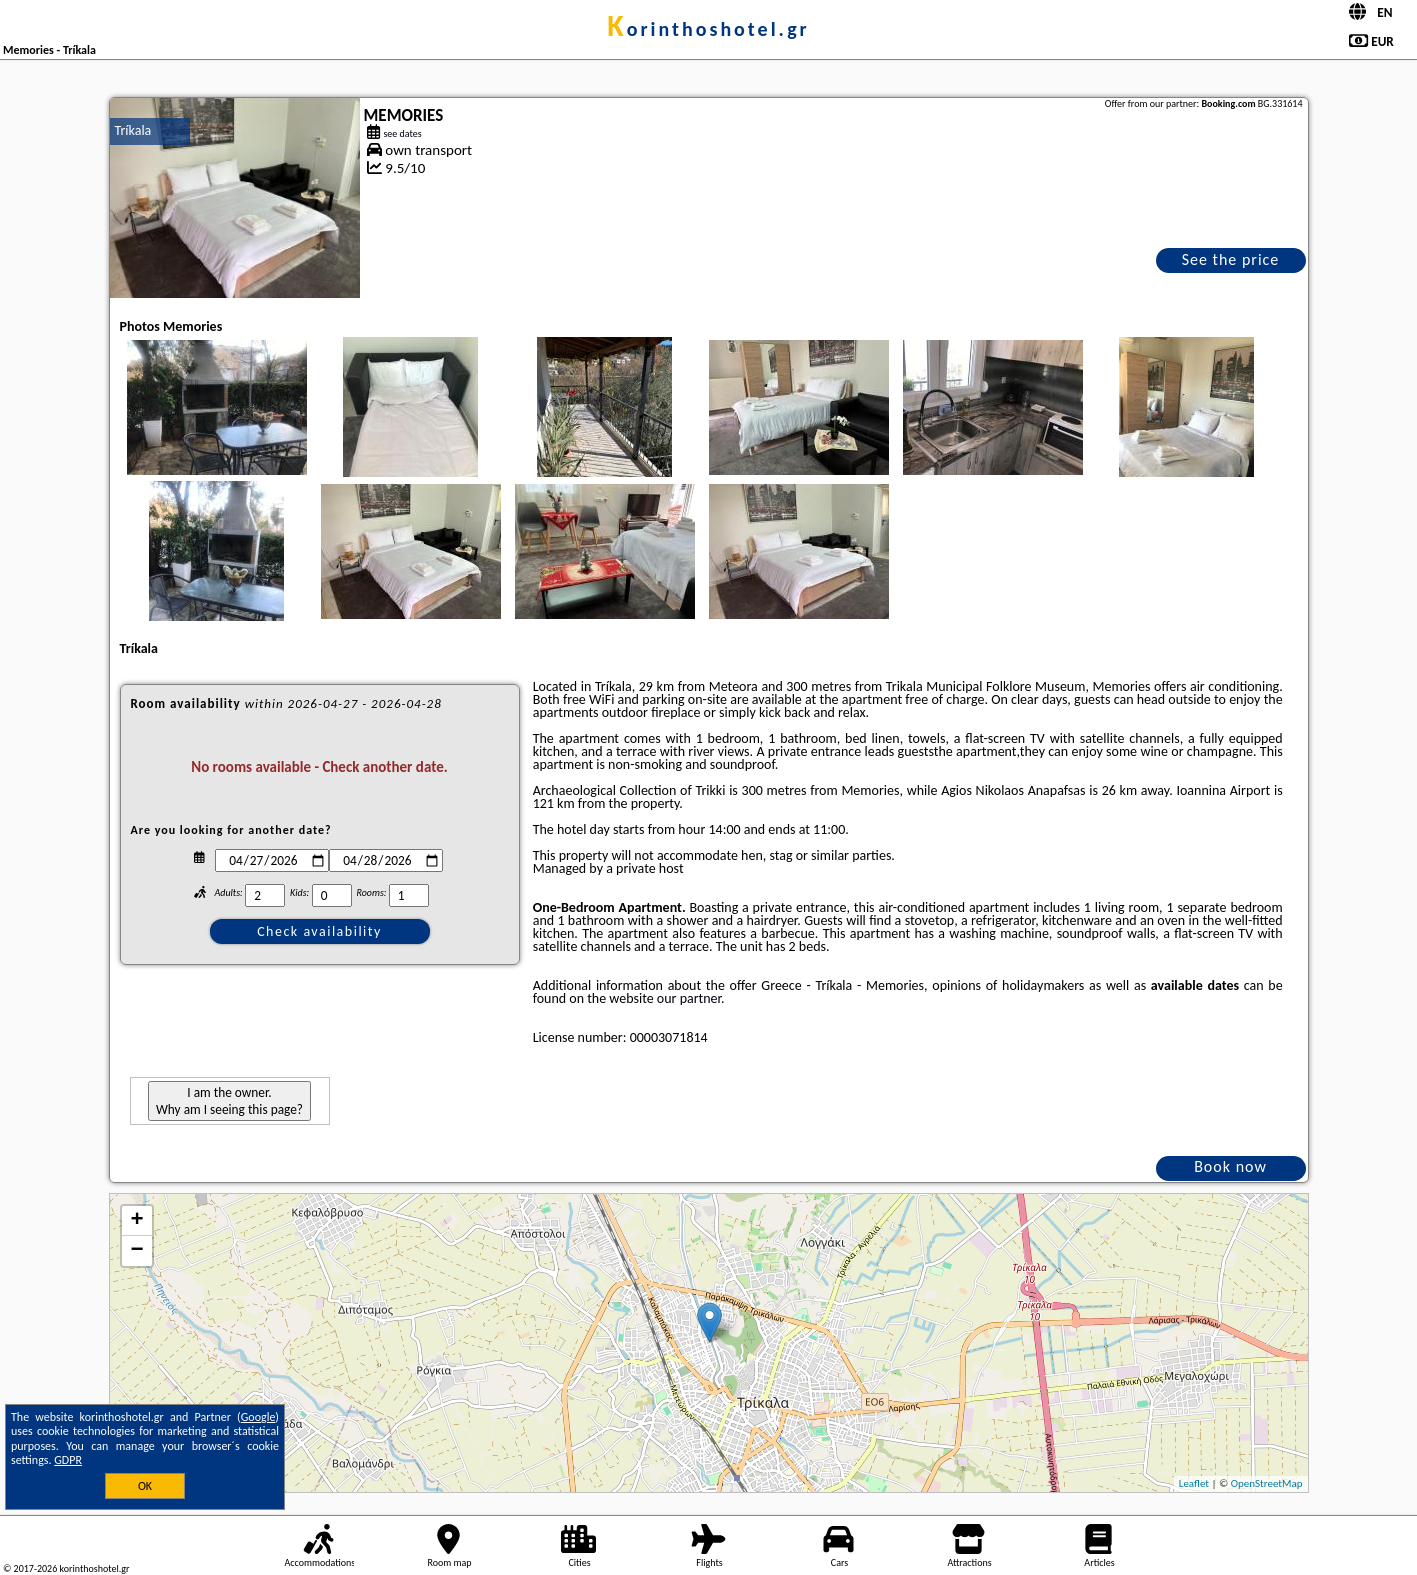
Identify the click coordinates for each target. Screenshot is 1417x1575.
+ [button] (136, 1221)
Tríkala (133, 130)
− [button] (136, 1251)
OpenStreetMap (1267, 1483)
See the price (1231, 259)
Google (258, 1417)
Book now (1230, 1166)
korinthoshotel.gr (708, 29)
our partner (689, 998)
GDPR (68, 1460)
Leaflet (1194, 1483)
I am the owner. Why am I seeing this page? (229, 1101)
